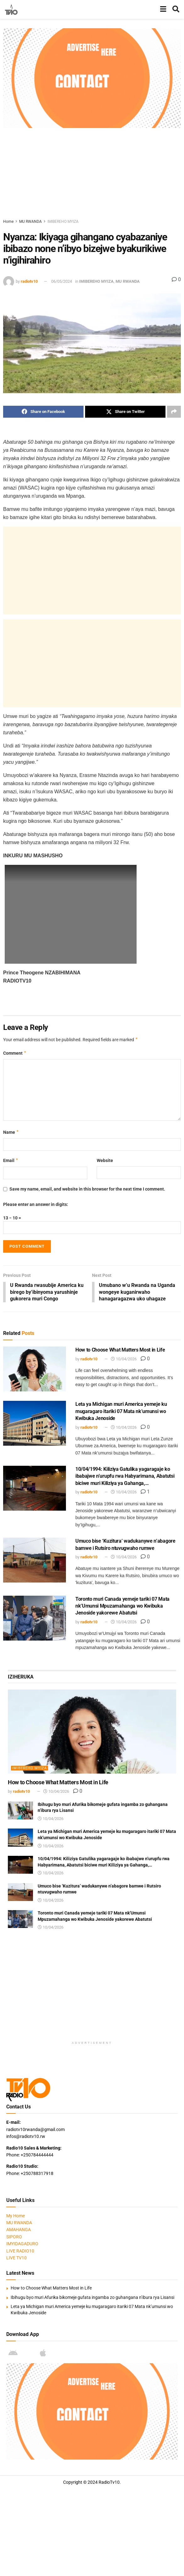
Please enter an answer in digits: (35, 1204)
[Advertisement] (93, 172)
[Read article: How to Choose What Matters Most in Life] (34, 1369)
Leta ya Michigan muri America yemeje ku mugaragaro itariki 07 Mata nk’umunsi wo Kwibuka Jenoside (121, 1412)
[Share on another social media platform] (174, 412)
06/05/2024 (61, 281)
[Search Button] (175, 9)
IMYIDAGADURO (22, 2244)
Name (11, 1132)
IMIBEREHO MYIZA (62, 221)
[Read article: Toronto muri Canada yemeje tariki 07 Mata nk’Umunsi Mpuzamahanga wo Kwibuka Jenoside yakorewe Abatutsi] (34, 1618)
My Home (15, 2216)
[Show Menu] (163, 9)
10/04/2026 (124, 1359)
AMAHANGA (18, 2230)
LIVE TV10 (16, 2258)
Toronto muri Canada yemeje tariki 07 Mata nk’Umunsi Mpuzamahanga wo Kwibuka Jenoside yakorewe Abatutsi (122, 1607)
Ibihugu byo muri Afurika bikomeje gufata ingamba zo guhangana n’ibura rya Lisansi (92, 2297)
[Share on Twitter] (125, 412)
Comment (15, 1053)
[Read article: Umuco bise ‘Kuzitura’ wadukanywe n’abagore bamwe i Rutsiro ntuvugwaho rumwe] (34, 1560)
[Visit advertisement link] (92, 78)
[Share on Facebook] (43, 412)
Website (105, 1160)
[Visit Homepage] (11, 9)
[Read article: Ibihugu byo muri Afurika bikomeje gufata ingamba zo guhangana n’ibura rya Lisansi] (20, 1811)
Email (11, 1160)
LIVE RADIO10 (20, 2251)
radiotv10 (29, 281)
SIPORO (14, 2237)
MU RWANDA (30, 221)
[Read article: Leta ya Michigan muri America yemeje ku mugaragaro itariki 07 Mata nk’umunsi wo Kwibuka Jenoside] (34, 1424)
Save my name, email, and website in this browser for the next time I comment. (87, 1189)
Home (8, 221)
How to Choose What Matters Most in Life (120, 1351)
